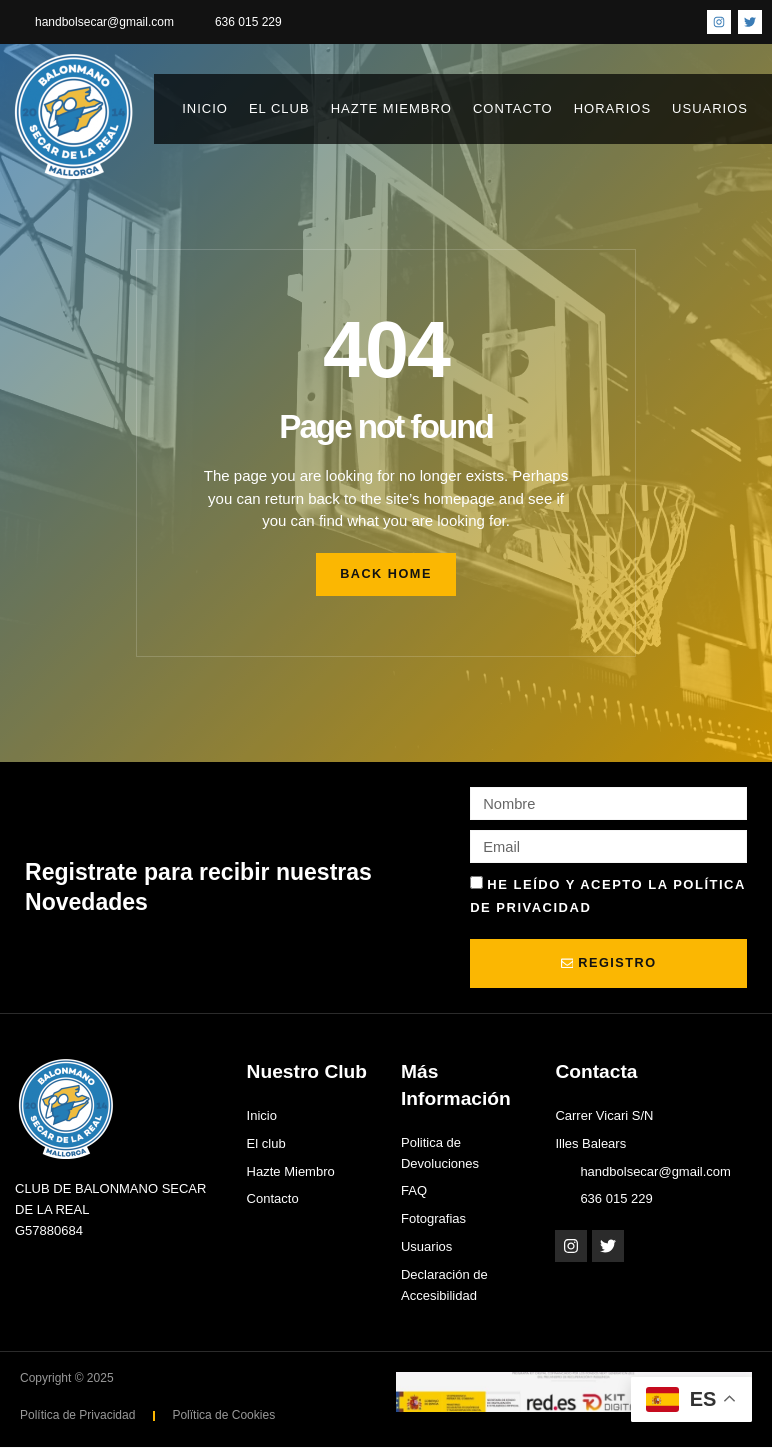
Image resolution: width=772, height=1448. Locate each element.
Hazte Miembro (391, 108)
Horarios (612, 108)
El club (279, 108)
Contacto (513, 108)
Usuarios (715, 109)
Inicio (205, 108)
